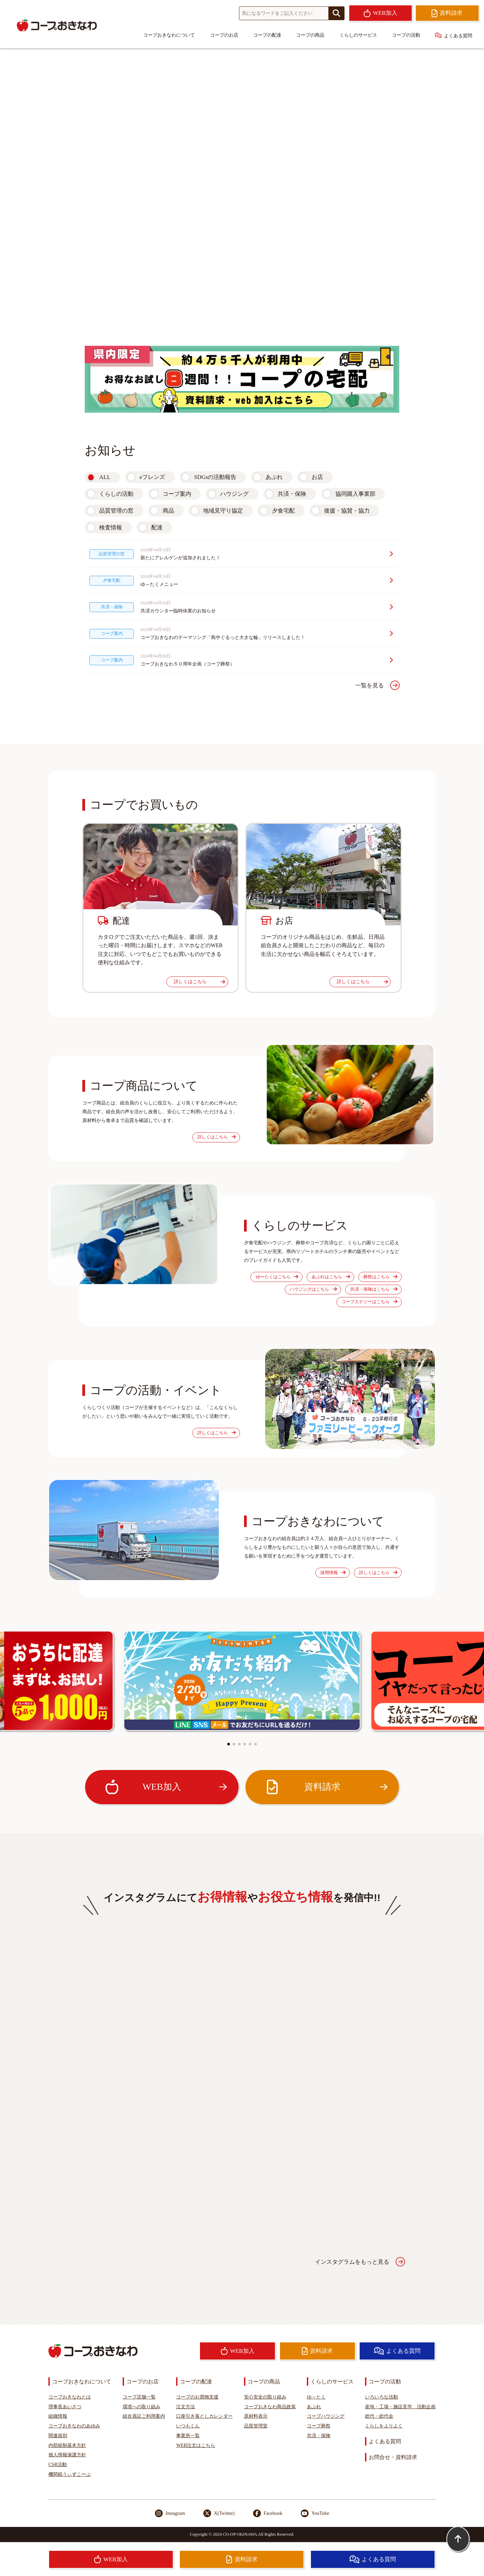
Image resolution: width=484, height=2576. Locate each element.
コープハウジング (326, 2416)
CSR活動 (57, 2464)
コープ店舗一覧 (139, 2397)
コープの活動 (406, 35)
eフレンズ (152, 477)
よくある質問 (453, 35)
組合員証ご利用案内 (144, 2416)
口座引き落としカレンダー (204, 2416)
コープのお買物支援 (197, 2397)
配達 (157, 527)
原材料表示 (256, 2416)
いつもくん (188, 2425)
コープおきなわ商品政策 (270, 2406)
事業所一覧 (188, 2435)
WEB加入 (165, 1787)
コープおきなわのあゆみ (74, 2425)
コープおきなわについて (169, 35)
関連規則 (57, 2435)
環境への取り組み (141, 2406)
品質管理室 (256, 2425)
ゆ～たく (316, 2397)
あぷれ (274, 477)
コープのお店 (224, 35)
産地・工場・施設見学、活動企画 (400, 2406)
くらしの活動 (116, 494)
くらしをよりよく (384, 2425)
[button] (228, 1744)
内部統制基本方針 (67, 2445)
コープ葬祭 (318, 2425)
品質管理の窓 (116, 511)
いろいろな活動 (381, 2397)
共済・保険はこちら (373, 1289)
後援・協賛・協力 (347, 511)
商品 (168, 511)
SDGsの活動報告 (215, 477)
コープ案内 (177, 494)
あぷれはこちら (331, 1276)
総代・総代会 (379, 2416)
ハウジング (234, 494)
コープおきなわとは (69, 2397)
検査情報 (110, 527)
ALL (105, 477)
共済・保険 (292, 494)
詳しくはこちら (199, 981)
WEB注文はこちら (195, 2445)
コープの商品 (310, 35)
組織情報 (57, 2416)
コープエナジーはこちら (369, 1301)
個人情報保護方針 (67, 2454)
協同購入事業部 (355, 494)
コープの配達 (267, 35)
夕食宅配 (283, 511)
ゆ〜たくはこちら (277, 1276)
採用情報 (333, 1572)
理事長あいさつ (64, 2406)
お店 (317, 477)
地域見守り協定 (223, 511)
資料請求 (326, 1787)
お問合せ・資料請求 (393, 2457)
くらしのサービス (358, 35)
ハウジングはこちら (313, 1289)
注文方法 (185, 2406)
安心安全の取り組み (265, 2397)
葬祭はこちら (380, 1276)
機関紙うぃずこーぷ (69, 2474)
